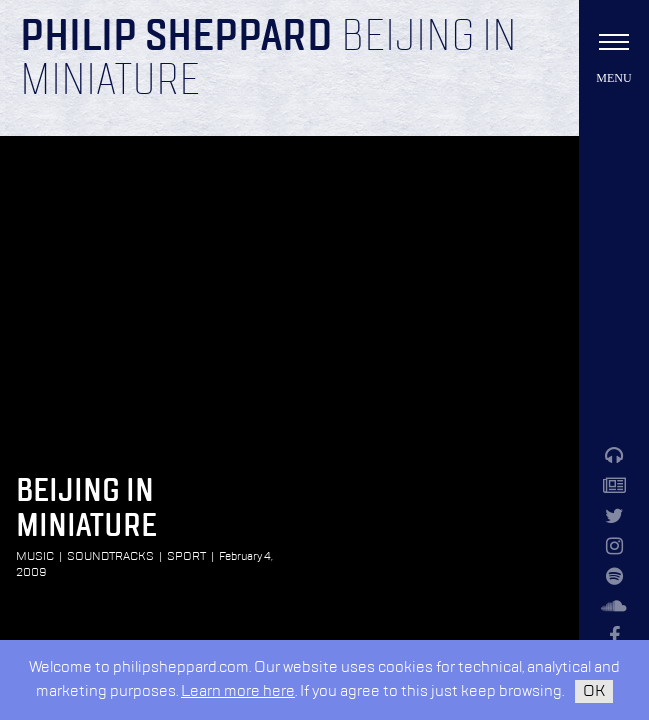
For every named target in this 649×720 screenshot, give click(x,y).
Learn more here (238, 691)
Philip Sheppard (176, 38)
